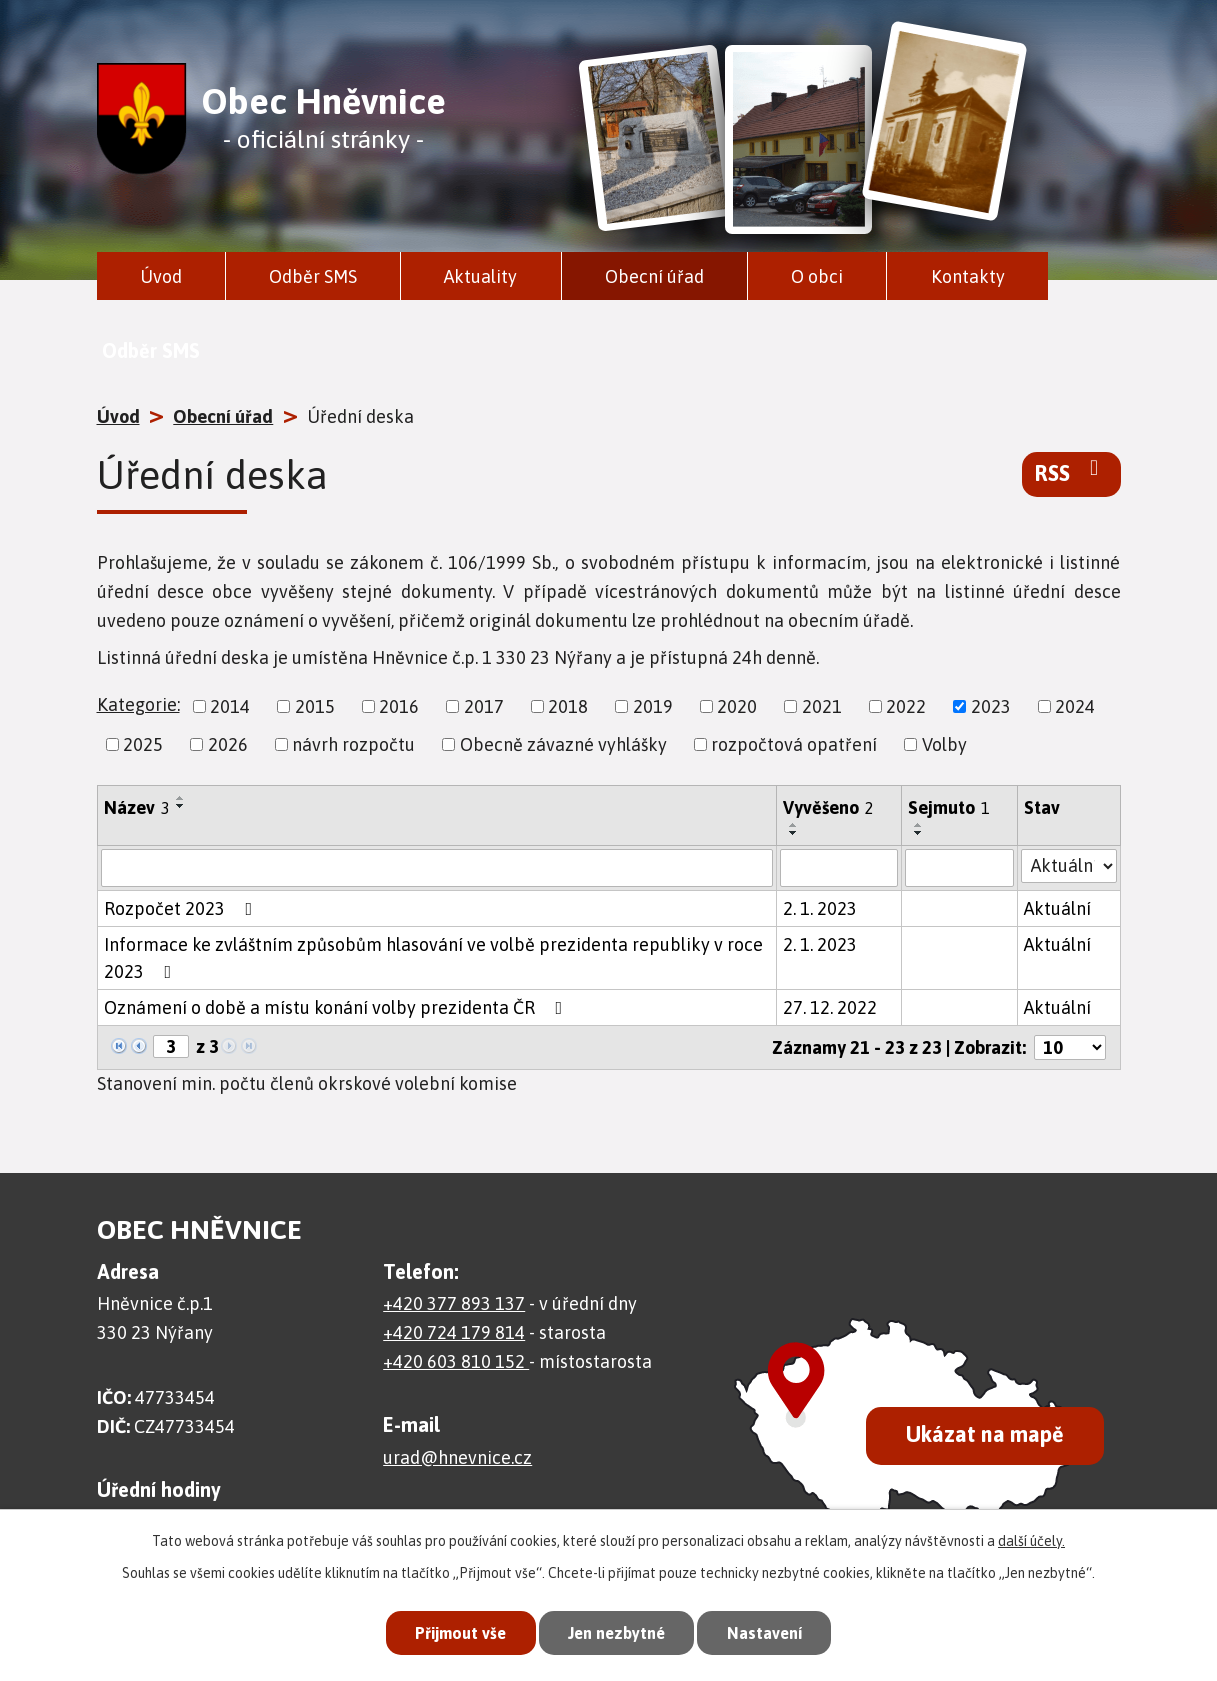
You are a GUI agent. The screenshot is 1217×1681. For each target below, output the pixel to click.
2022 (906, 706)
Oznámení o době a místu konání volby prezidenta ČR (337, 1007)
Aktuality (480, 276)
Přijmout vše (453, 1631)
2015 (315, 706)
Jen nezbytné (616, 1631)
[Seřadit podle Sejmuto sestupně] (919, 833)
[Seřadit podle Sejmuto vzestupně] (919, 825)
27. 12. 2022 (830, 1007)
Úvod (161, 276)
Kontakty (968, 276)
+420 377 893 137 (454, 1303)
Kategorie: (138, 704)
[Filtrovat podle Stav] (1068, 866)
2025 (143, 744)
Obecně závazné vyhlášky (563, 744)
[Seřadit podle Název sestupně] (181, 806)
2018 (568, 706)
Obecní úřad (654, 276)
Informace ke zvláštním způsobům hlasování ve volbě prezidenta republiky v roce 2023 (433, 958)
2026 (228, 744)
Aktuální (1057, 908)
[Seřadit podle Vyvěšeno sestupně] (794, 833)
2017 (484, 706)
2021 (822, 706)
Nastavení (772, 1631)
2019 (653, 706)
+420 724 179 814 (454, 1332)
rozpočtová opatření (794, 744)
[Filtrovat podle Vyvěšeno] (839, 868)
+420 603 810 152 (456, 1361)
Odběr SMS (313, 276)
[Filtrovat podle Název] (437, 868)
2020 (737, 706)
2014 (230, 706)
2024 (1075, 706)
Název (137, 807)
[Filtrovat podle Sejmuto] (959, 868)
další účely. (1031, 1538)
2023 (991, 706)
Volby (944, 744)
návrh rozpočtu (353, 744)
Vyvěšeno (828, 807)
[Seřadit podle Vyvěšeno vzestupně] (794, 825)
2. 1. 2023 (820, 908)
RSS (1071, 472)
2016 (399, 706)
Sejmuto (949, 807)
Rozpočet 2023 (182, 908)
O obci (817, 276)
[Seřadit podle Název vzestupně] (181, 798)
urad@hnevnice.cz (457, 1457)
